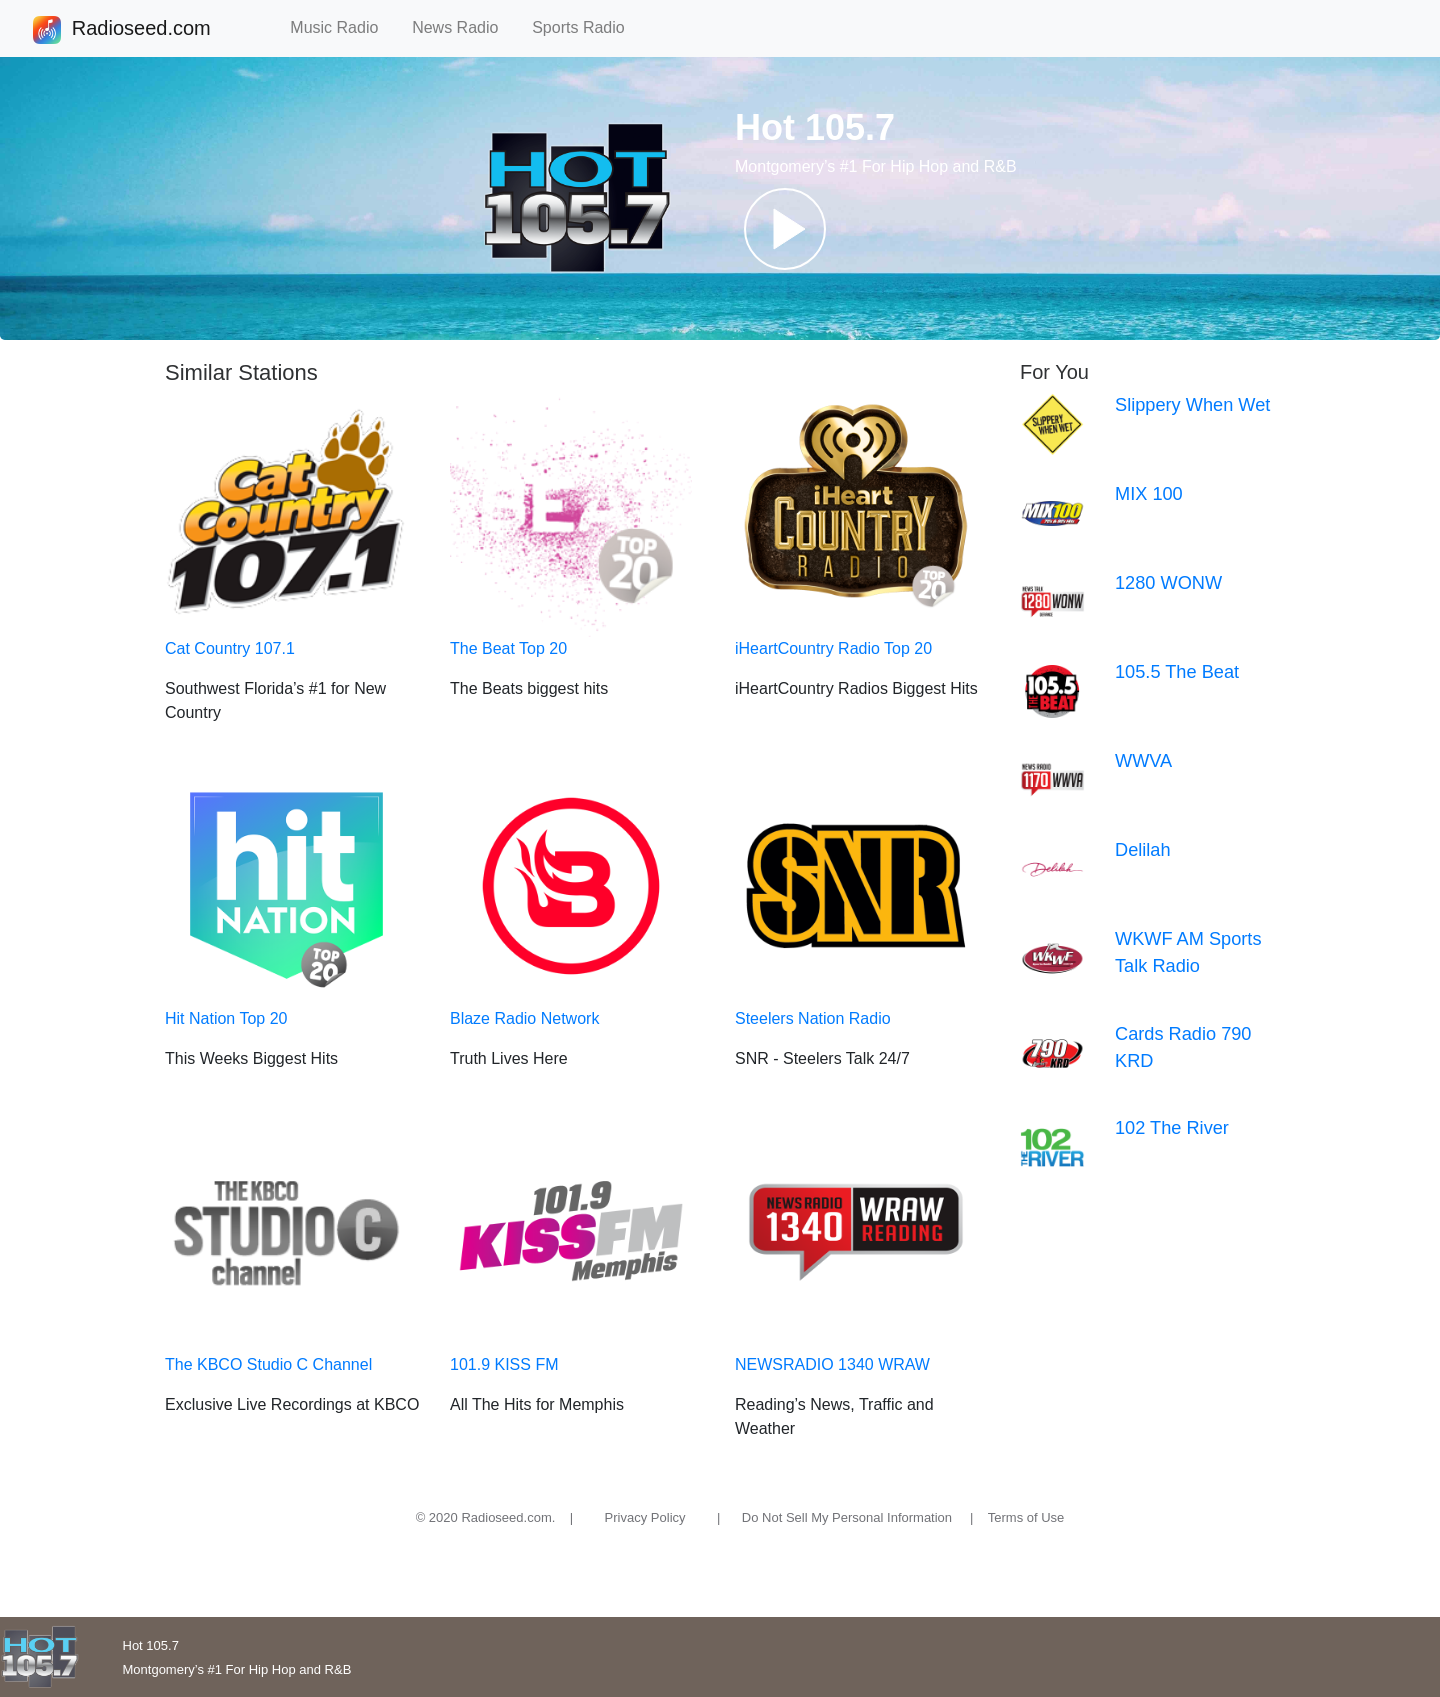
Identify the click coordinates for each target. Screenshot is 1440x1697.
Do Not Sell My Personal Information (847, 1517)
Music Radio (343, 27)
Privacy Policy (645, 1517)
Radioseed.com (141, 30)
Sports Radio (587, 27)
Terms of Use (1026, 1517)
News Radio (464, 27)
